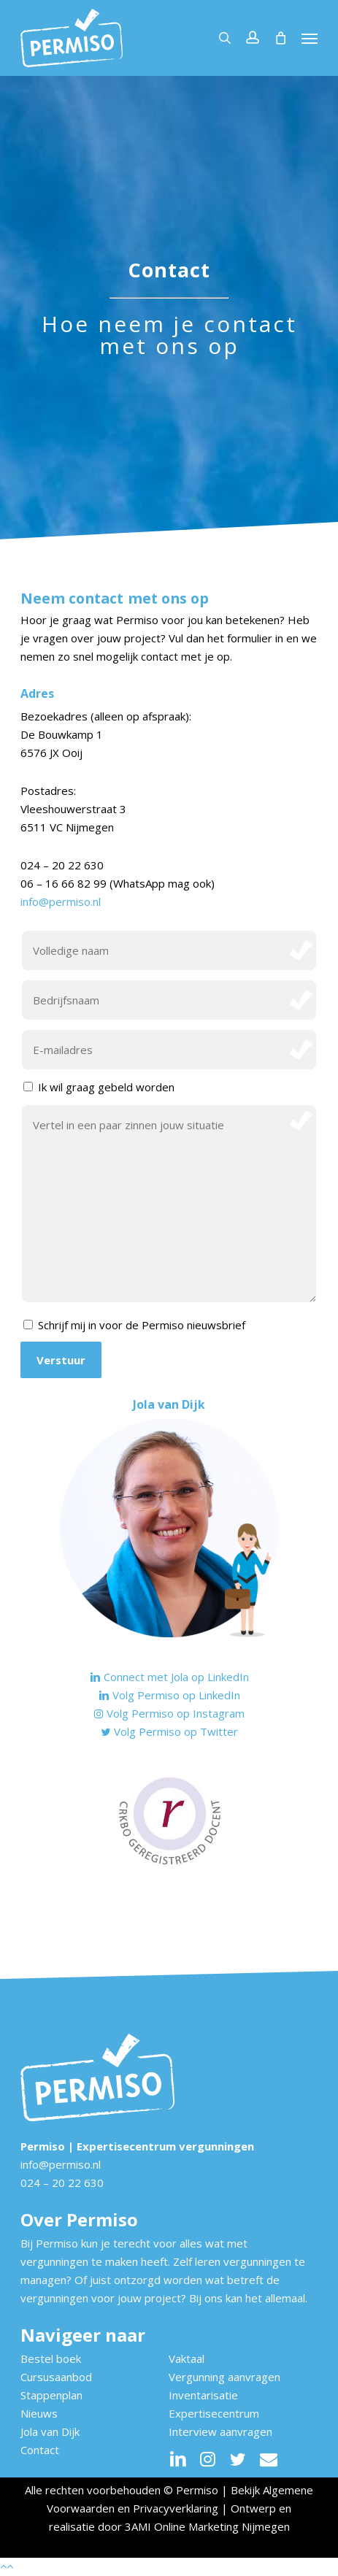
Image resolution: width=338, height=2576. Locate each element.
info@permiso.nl (60, 901)
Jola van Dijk (50, 2431)
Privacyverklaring (175, 2508)
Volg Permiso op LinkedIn (169, 1695)
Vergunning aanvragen (224, 2376)
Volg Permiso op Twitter (169, 1731)
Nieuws (39, 2413)
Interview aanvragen (220, 2431)
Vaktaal (186, 2358)
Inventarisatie (203, 2395)
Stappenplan (51, 2395)
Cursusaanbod (56, 2376)
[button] (309, 38)
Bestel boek (50, 2358)
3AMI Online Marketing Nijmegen (207, 2526)
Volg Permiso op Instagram (169, 1713)
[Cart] (280, 38)
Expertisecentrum (214, 2413)
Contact (39, 2449)
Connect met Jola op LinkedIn (169, 1676)
